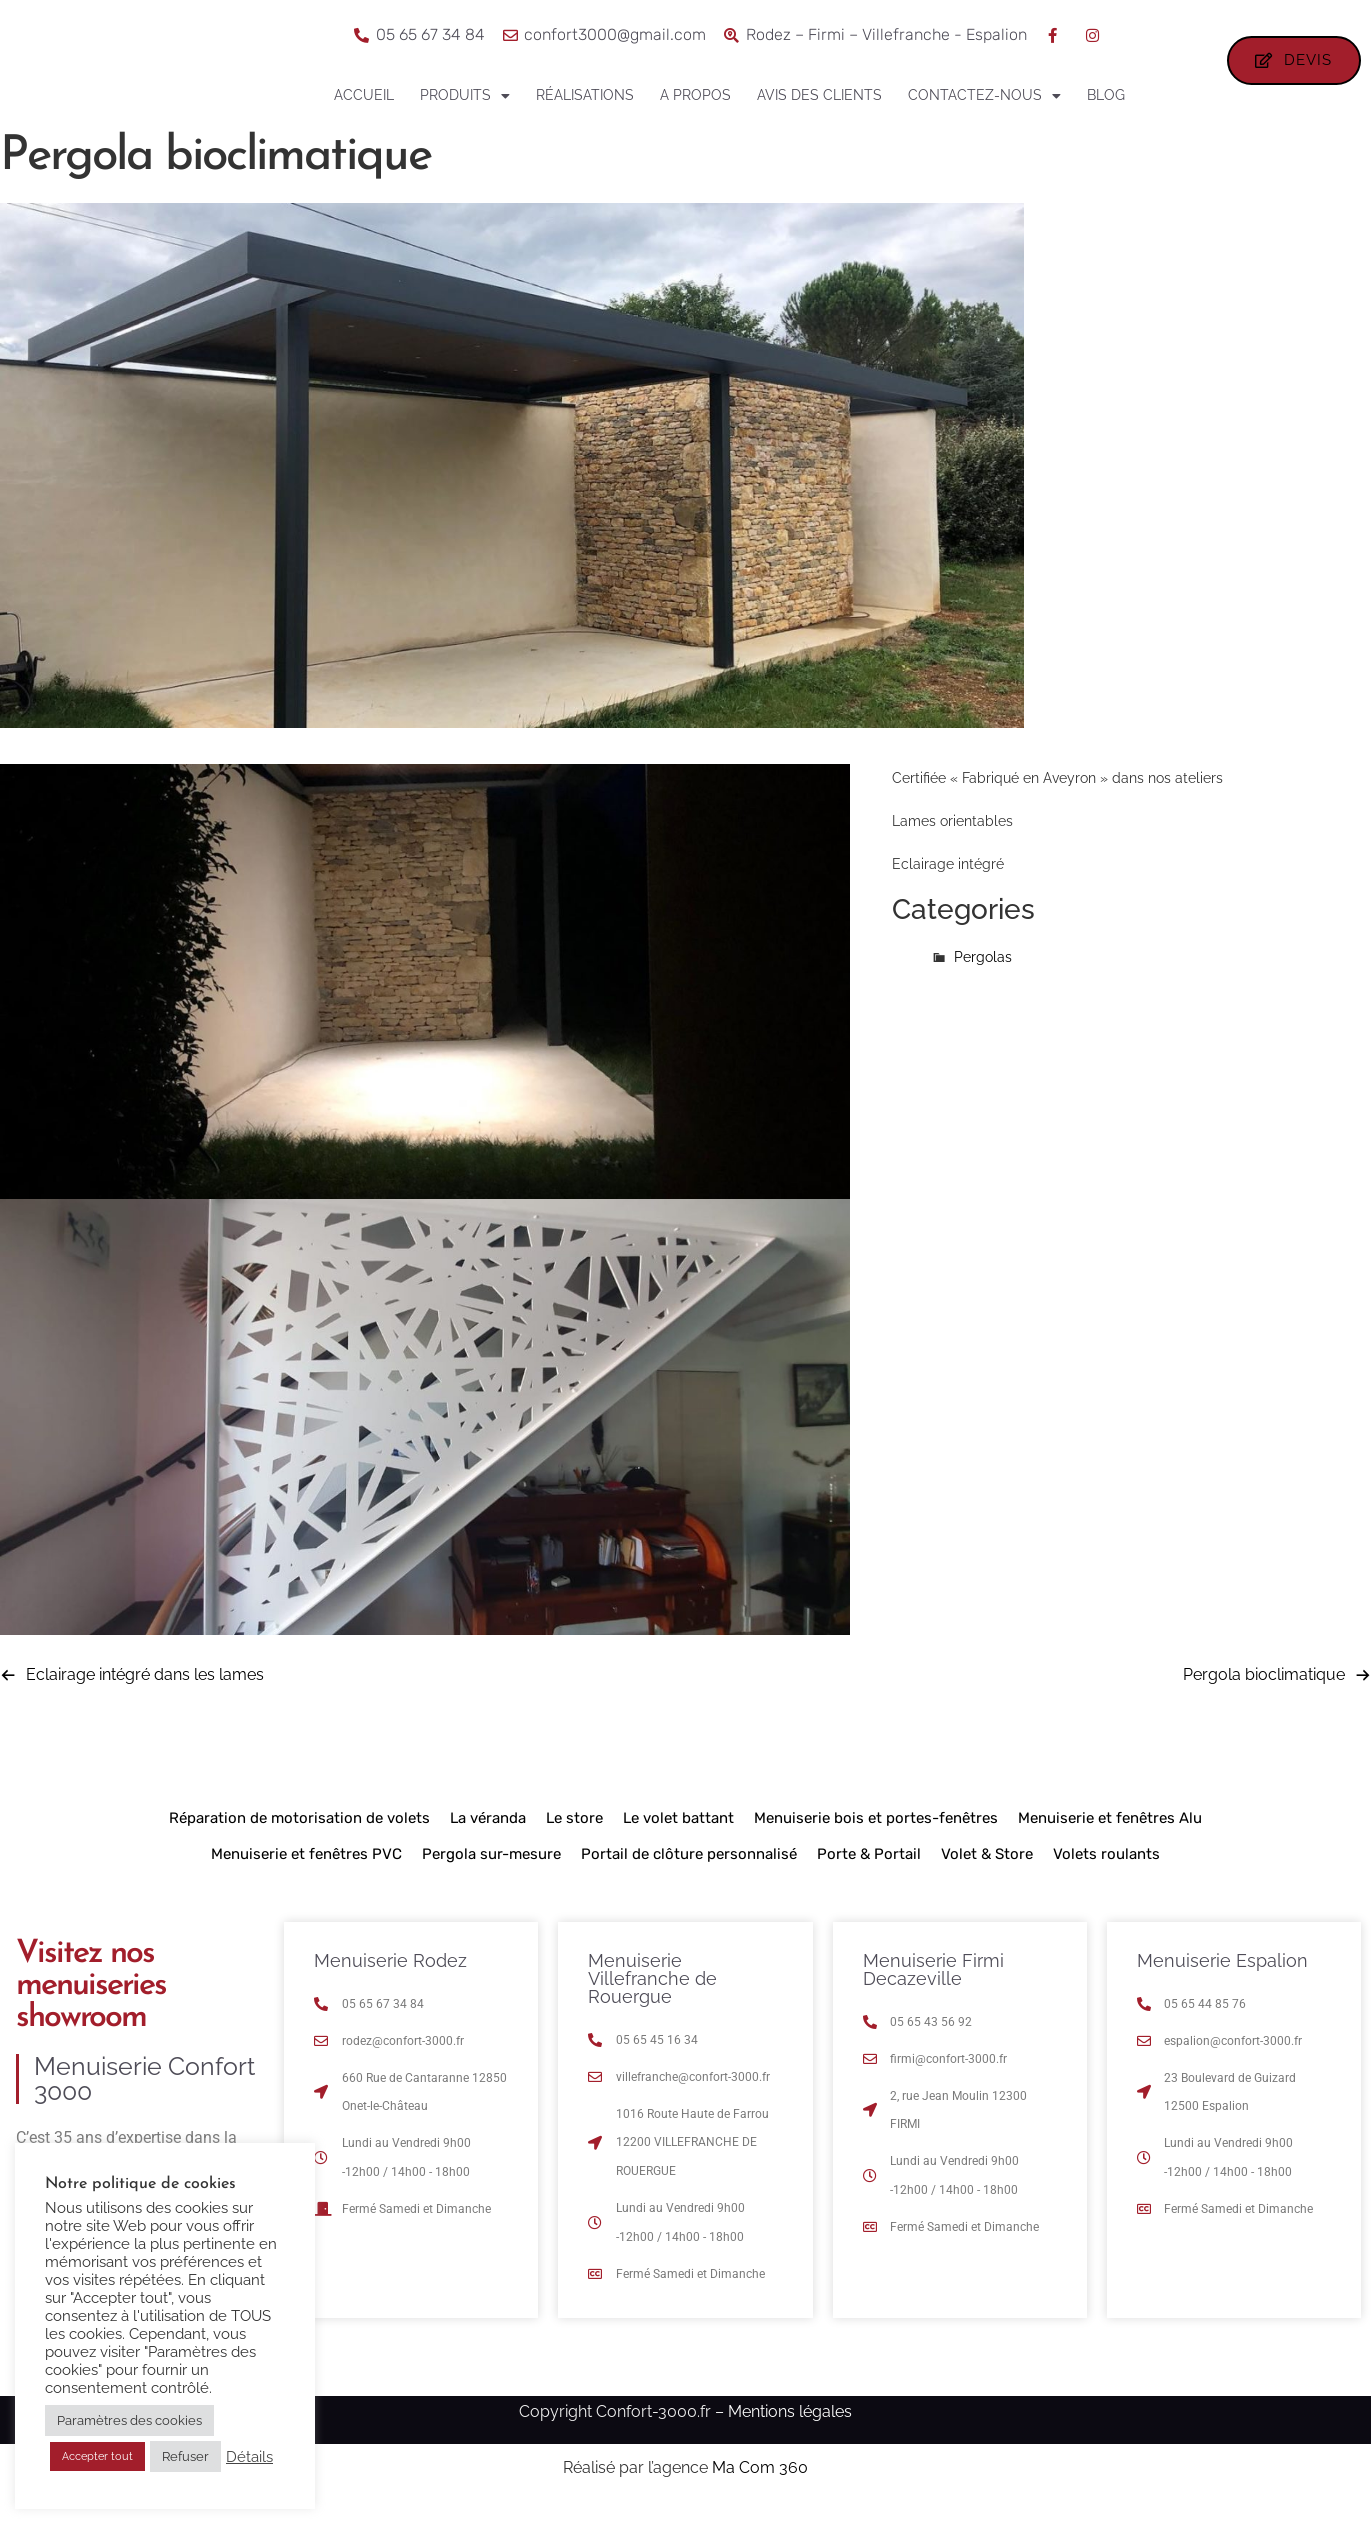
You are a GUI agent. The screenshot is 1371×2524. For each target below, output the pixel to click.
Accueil (364, 95)
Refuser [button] (185, 2456)
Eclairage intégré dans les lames (145, 1692)
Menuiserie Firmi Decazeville (933, 1987)
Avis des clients (819, 95)
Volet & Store (987, 1872)
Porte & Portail (869, 1872)
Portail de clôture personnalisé (689, 1872)
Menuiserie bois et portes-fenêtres (876, 1836)
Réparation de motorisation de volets (299, 1836)
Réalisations (585, 95)
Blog (1106, 95)
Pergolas (983, 974)
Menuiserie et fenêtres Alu (1110, 1836)
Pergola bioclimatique (1264, 1692)
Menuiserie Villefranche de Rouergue (652, 1996)
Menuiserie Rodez (390, 1978)
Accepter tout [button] (97, 2456)
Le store (574, 1836)
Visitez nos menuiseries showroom (91, 2004)
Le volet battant (678, 1836)
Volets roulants (1106, 1872)
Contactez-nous (984, 96)
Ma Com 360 (760, 2484)
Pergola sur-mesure (491, 1872)
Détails (249, 2456)
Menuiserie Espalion (1222, 1978)
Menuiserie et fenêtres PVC (306, 1872)
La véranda (488, 1836)
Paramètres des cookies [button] (129, 2420)
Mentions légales (790, 2429)
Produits (465, 96)
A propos (695, 95)
